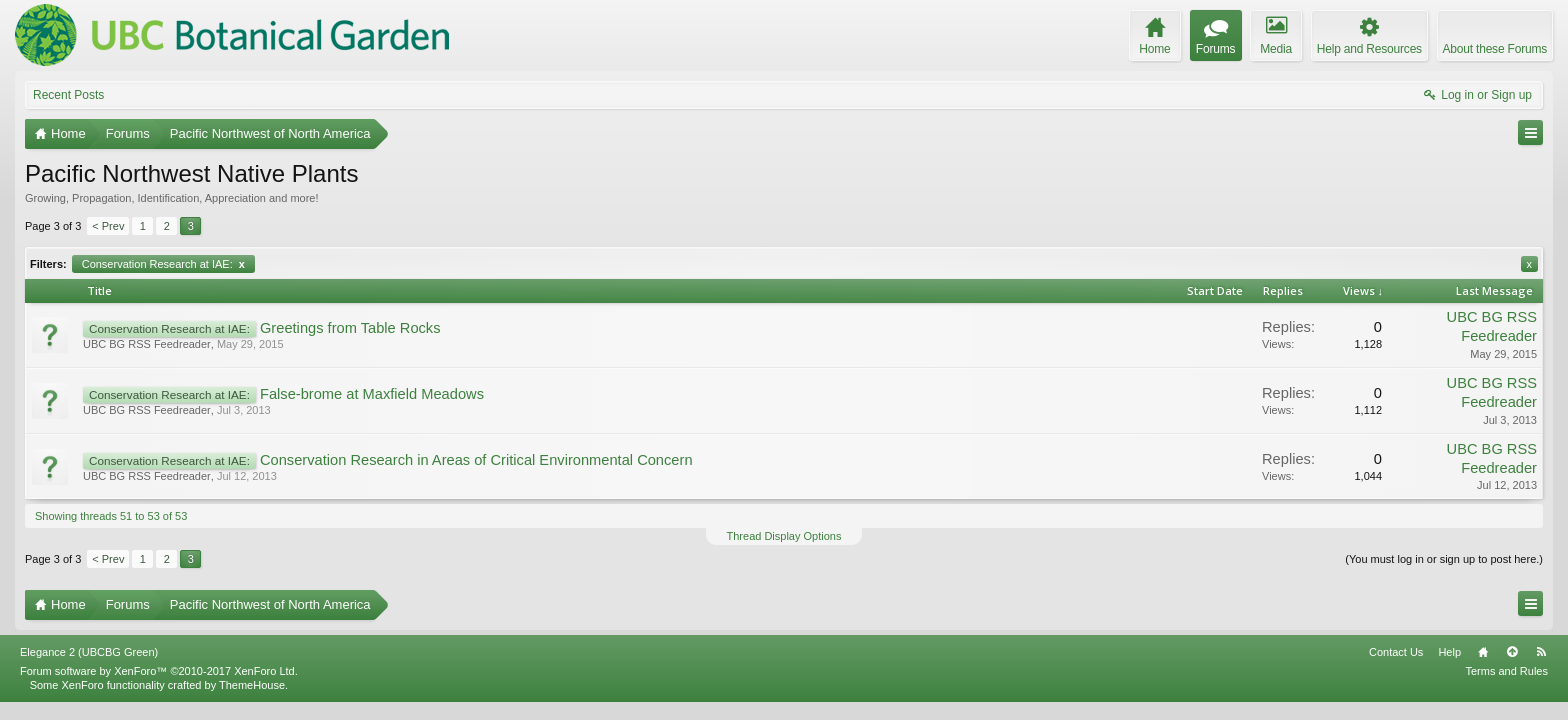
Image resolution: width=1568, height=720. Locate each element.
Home (1483, 670)
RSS (1541, 670)
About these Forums (1495, 49)
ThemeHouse (252, 703)
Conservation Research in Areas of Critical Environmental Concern (476, 460)
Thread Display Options (784, 536)
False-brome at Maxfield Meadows (372, 394)
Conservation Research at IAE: (163, 264)
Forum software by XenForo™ (159, 689)
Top (1512, 670)
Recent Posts (68, 95)
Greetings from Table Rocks (350, 328)
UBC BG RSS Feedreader (147, 344)
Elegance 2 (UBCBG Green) (89, 670)
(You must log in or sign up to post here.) (1444, 559)
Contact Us (1396, 670)
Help (1449, 670)
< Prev (108, 226)
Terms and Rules (1506, 689)
